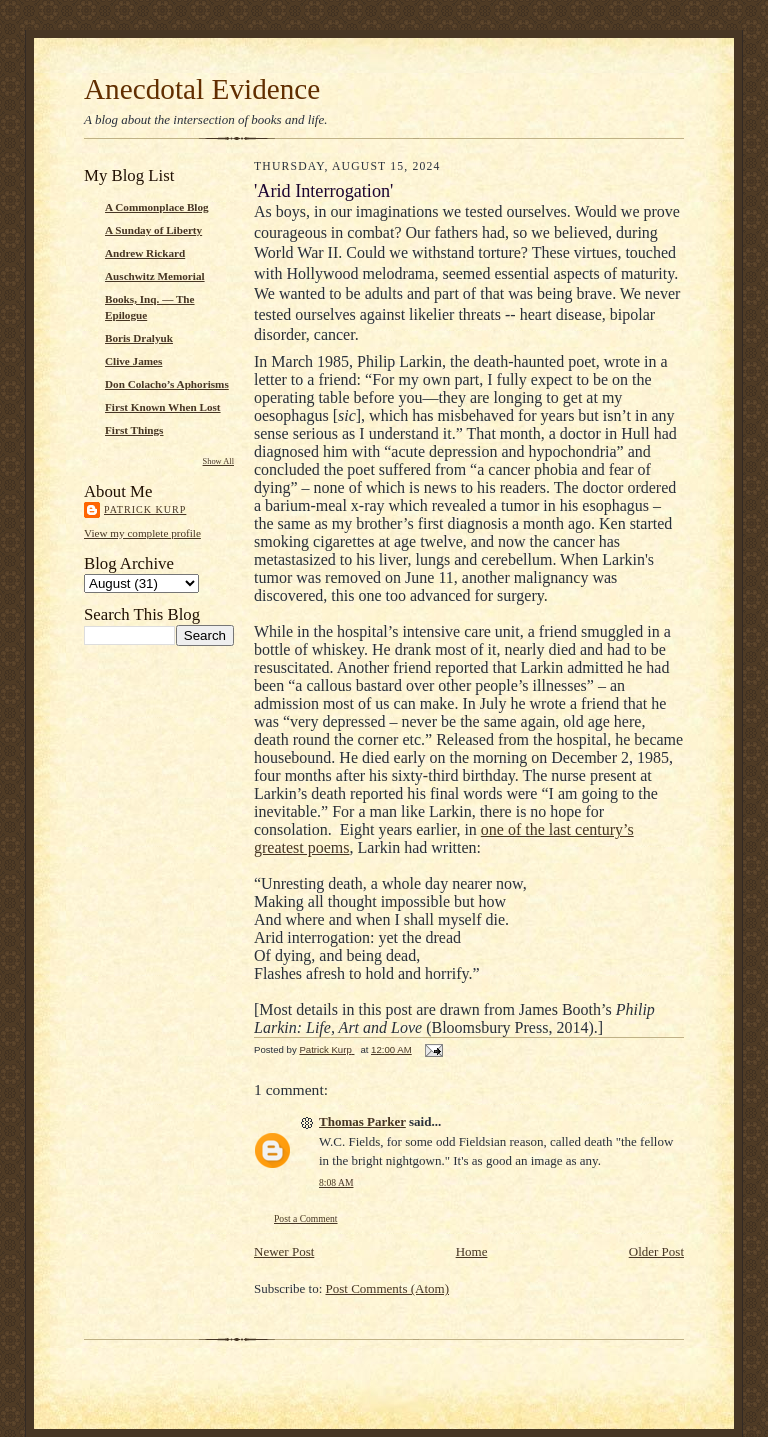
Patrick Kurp (145, 509)
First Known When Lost (163, 407)
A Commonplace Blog (157, 207)
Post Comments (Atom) (388, 1288)
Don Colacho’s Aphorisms (167, 384)
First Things (134, 430)
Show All (218, 461)
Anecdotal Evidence (202, 89)
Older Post (656, 1251)
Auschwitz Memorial (155, 276)
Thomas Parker (362, 1121)
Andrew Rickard (145, 253)
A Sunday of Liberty (153, 230)
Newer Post (284, 1251)
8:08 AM (336, 1182)
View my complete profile (142, 533)
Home (472, 1251)
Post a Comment (306, 1218)
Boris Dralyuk (139, 338)
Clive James (133, 361)
